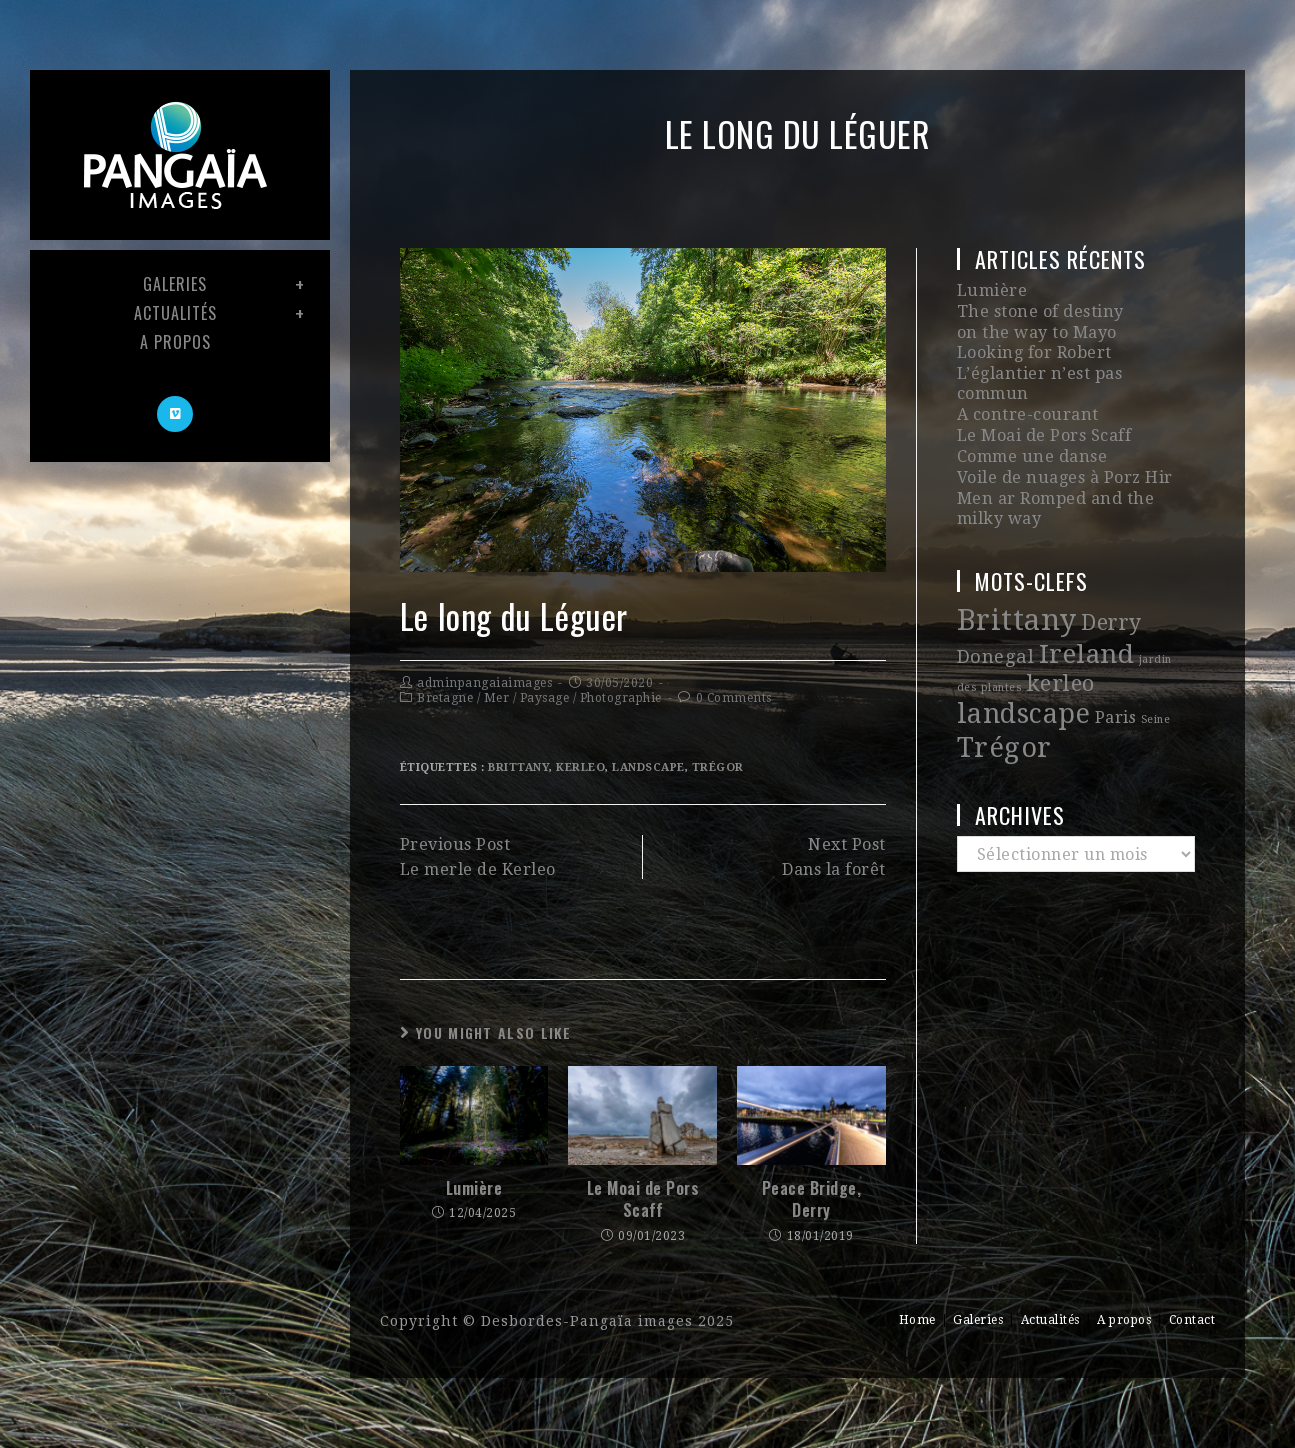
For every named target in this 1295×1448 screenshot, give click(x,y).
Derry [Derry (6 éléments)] (1111, 593)
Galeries (978, 1320)
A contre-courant (1026, 391)
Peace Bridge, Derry (812, 1199)
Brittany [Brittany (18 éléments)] (1017, 591)
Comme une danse (1031, 431)
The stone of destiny (1038, 310)
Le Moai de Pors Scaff (643, 1199)
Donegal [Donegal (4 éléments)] (996, 626)
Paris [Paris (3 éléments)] (1116, 686)
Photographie (621, 698)
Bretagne (445, 698)
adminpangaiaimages (484, 683)
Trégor (718, 767)
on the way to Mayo (1036, 330)
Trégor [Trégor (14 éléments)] (1004, 714)
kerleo (580, 767)
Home (917, 1320)
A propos (1124, 1320)
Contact (1192, 1320)
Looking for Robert (1034, 350)
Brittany (518, 767)
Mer (497, 698)
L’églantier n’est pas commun (1076, 370)
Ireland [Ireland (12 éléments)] (1087, 624)
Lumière (474, 1188)
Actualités (1050, 1320)
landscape (648, 767)
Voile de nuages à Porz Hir (1064, 451)
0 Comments (734, 698)
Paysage (545, 698)
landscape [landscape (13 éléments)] (1024, 682)
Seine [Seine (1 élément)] (1156, 688)
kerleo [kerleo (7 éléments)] (1061, 653)
